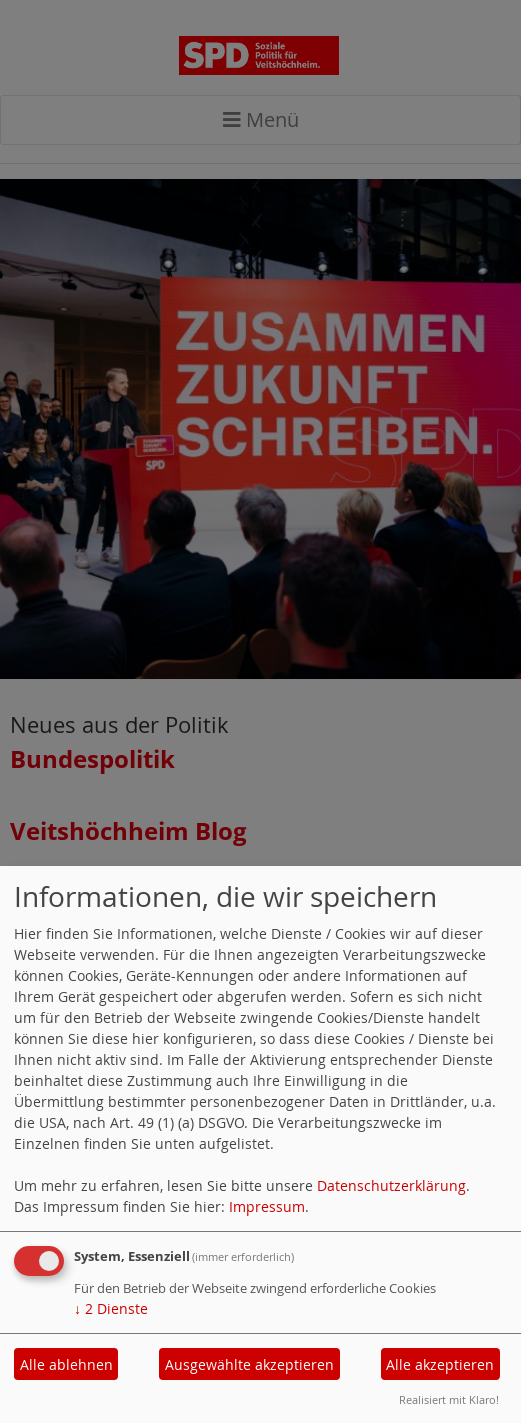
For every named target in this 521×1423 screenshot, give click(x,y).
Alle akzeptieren (440, 1364)
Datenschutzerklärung (391, 1185)
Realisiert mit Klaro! (449, 1399)
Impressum (267, 1206)
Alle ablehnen (66, 1364)
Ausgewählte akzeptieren (249, 1364)
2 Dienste (111, 1308)
